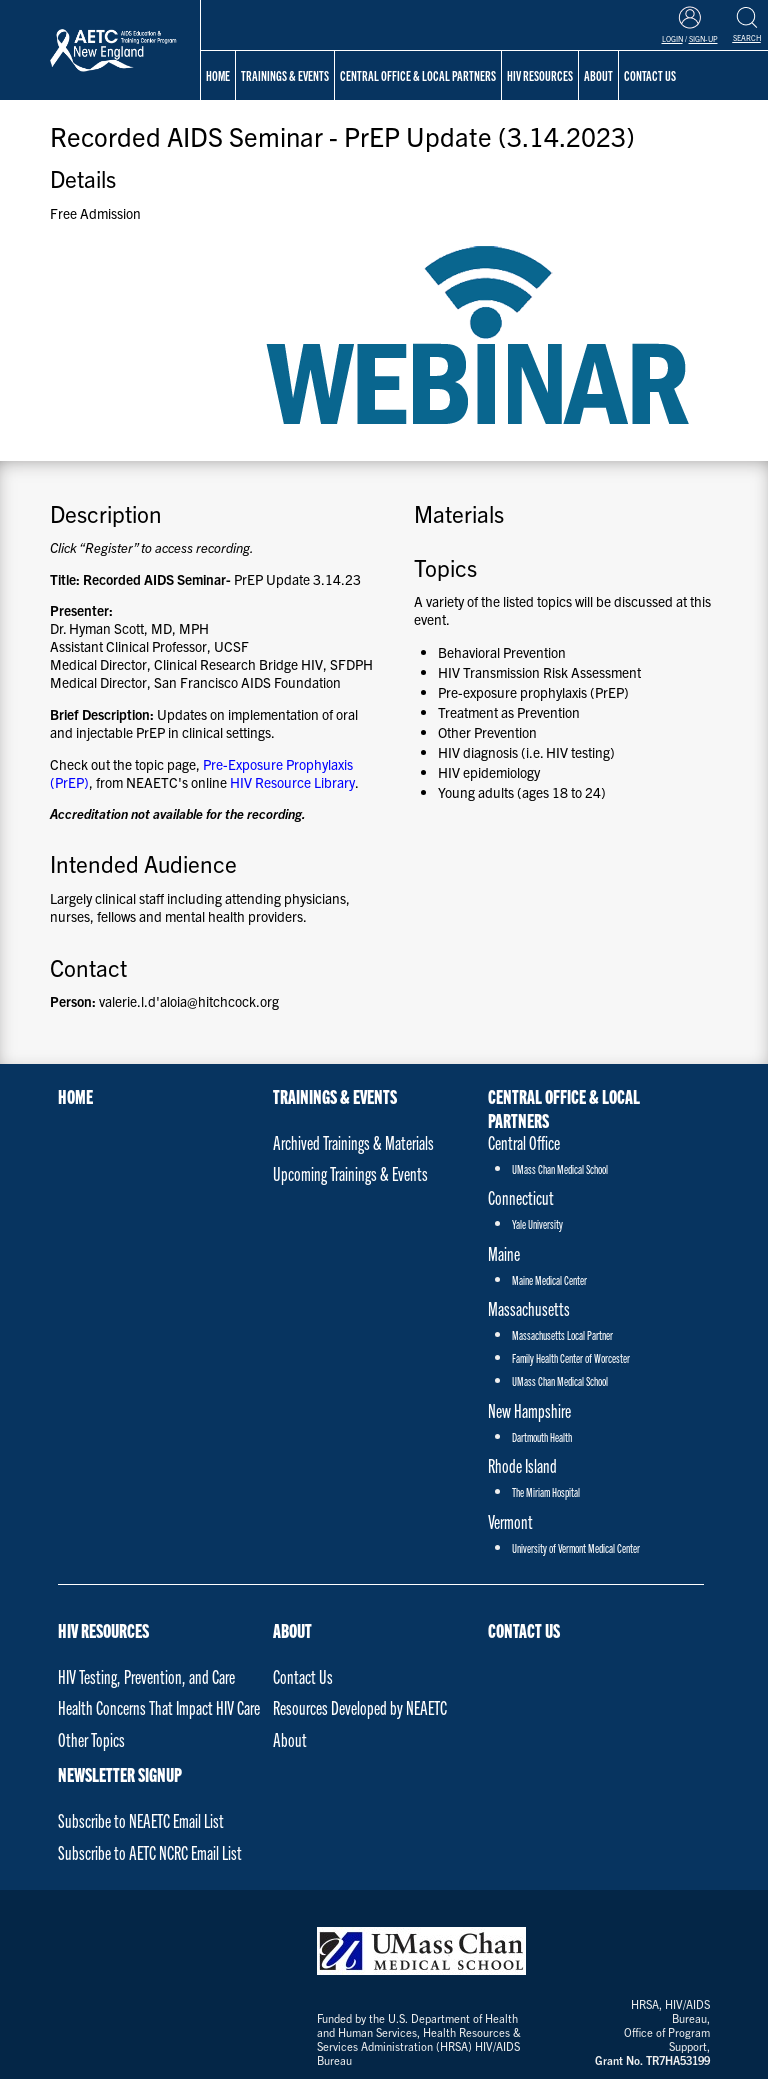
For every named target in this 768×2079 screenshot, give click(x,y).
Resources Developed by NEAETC (360, 1707)
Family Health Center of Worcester (571, 1357)
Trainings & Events (285, 75)
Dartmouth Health (542, 1436)
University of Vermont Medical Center (576, 1547)
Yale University (537, 1223)
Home (218, 75)
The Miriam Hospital (546, 1491)
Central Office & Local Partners (418, 75)
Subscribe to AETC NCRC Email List (150, 1852)
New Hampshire (529, 1410)
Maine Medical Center (549, 1279)
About (292, 1630)
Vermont (510, 1521)
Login (672, 39)
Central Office (524, 1142)
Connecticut (521, 1197)
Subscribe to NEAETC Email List (141, 1820)
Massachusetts (529, 1308)
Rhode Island (522, 1465)
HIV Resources (103, 1630)
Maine (504, 1253)
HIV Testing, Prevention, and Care (146, 1676)
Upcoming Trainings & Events (350, 1173)
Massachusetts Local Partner (562, 1334)
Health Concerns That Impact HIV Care (159, 1707)
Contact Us (303, 1676)
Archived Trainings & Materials (353, 1142)
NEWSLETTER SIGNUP (120, 1774)
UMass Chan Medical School (560, 1168)
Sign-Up (703, 39)
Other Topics (91, 1739)
